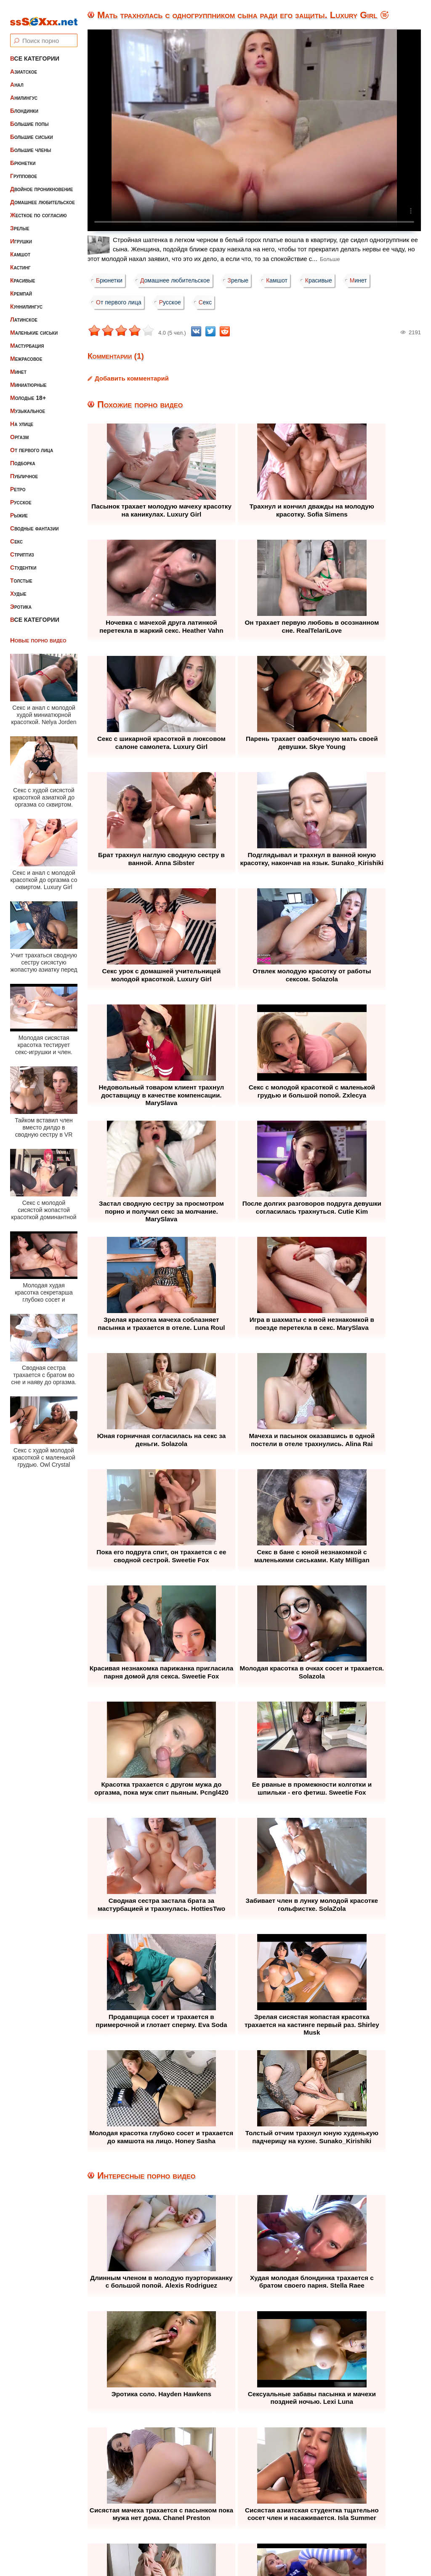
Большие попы (29, 118)
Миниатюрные (28, 379)
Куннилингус (26, 300)
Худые (18, 587)
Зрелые (19, 222)
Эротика (21, 600)
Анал (17, 78)
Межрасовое (26, 352)
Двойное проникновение (41, 183)
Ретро (17, 483)
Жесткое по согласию (38, 209)
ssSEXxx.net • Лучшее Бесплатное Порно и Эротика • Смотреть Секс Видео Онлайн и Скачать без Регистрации (224, 2549)
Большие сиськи (31, 131)
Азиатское (23, 65)
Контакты (292, 2518)
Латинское (23, 313)
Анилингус (23, 91)
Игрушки (21, 235)
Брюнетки (22, 157)
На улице (21, 418)
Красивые (22, 274)
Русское (21, 496)
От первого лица (31, 444)
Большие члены (30, 144)
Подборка (22, 457)
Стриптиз (22, 548)
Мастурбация (27, 339)
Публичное (24, 470)
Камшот (20, 248)
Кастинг (20, 261)
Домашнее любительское (42, 196)
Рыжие (19, 509)
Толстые (21, 574)
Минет (18, 365)
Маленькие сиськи (34, 326)
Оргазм (19, 431)
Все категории (34, 52)
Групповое (23, 170)
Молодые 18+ (28, 392)
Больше (330, 259)
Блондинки (24, 104)
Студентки (23, 561)
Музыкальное (27, 405)
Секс (16, 535)
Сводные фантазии (34, 522)
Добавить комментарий (132, 378)
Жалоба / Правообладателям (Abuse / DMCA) (194, 2518)
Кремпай (21, 287)
